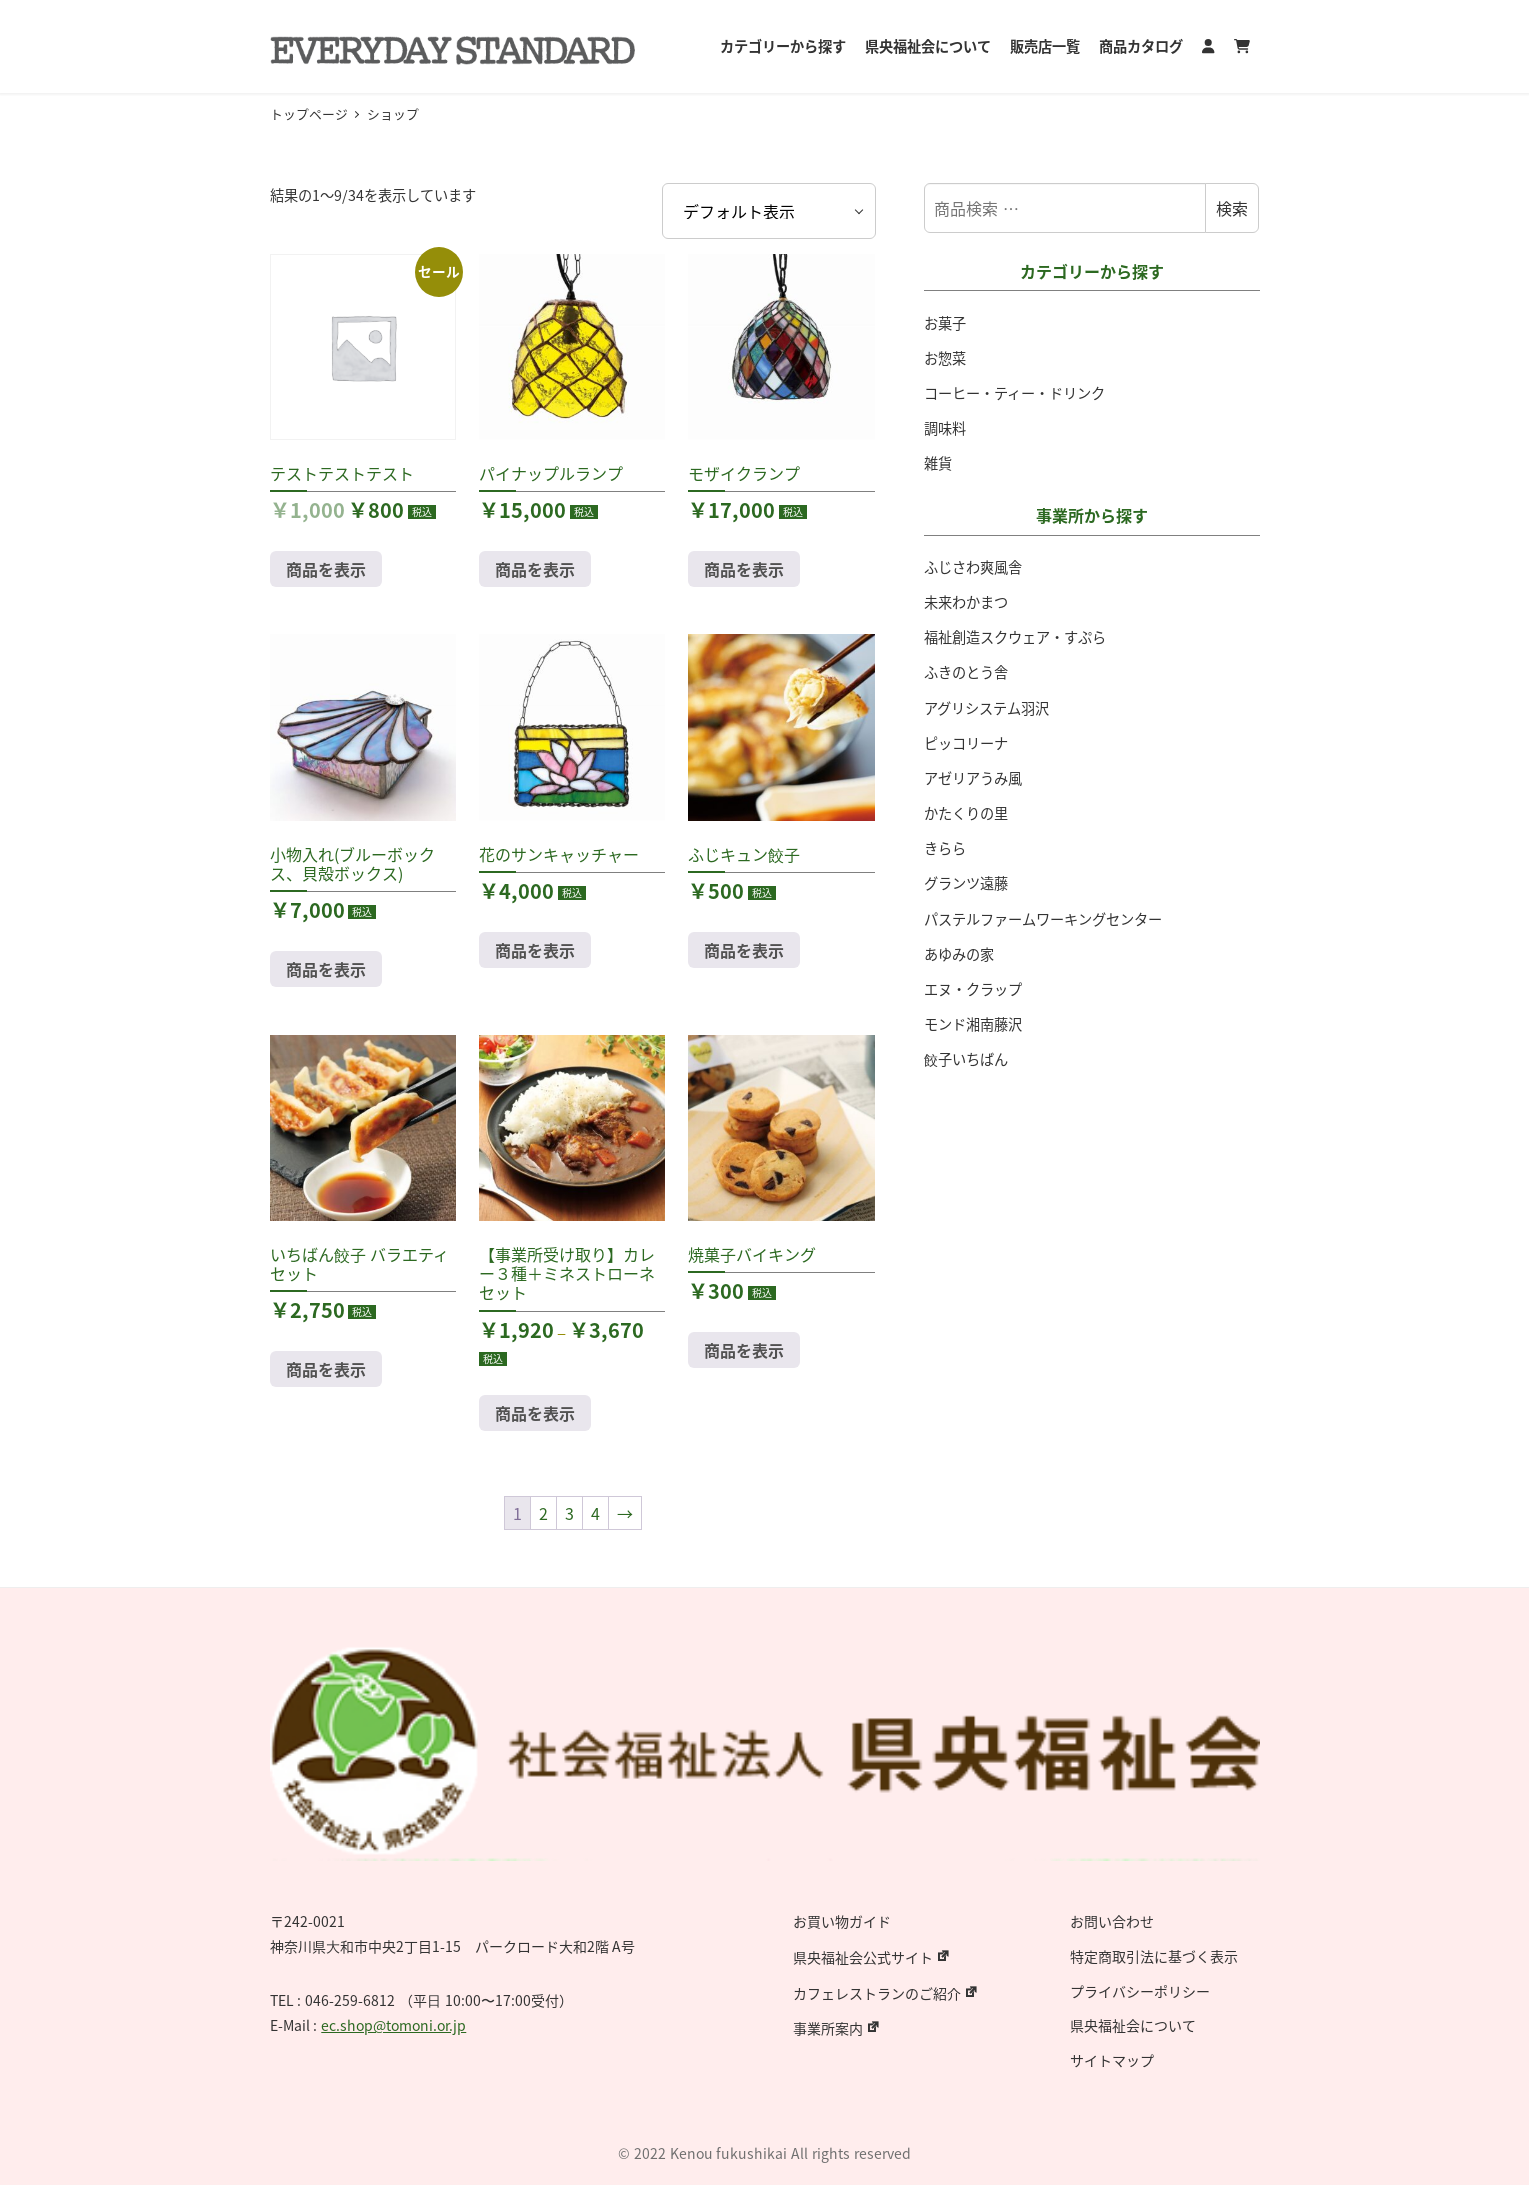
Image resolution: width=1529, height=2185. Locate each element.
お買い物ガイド (842, 1921)
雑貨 (938, 463)
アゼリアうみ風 (973, 778)
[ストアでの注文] (768, 211)
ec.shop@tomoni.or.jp (393, 2025)
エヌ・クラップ (973, 989)
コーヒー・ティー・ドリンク (1014, 393)
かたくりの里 (966, 813)
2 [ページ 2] (543, 1513)
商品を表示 (326, 569)
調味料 (945, 428)
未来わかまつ (966, 602)
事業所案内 (828, 2028)
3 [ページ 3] (569, 1513)
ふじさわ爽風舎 (973, 567)
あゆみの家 (959, 954)
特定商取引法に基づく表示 (1154, 1956)
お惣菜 (945, 358)
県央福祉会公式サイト (863, 1957)
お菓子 (945, 323)
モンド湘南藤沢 (973, 1024)
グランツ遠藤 (966, 883)
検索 (1232, 208)
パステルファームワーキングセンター (1043, 919)
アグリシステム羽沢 (986, 708)
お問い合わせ (1112, 1921)
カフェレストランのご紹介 (877, 1993)
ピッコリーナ (966, 743)
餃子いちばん (966, 1059)
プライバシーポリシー (1140, 1991)
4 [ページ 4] (595, 1513)
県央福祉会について (1133, 2025)
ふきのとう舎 (966, 672)
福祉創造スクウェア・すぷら (1015, 637)
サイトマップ (1112, 2060)
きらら (945, 848)
